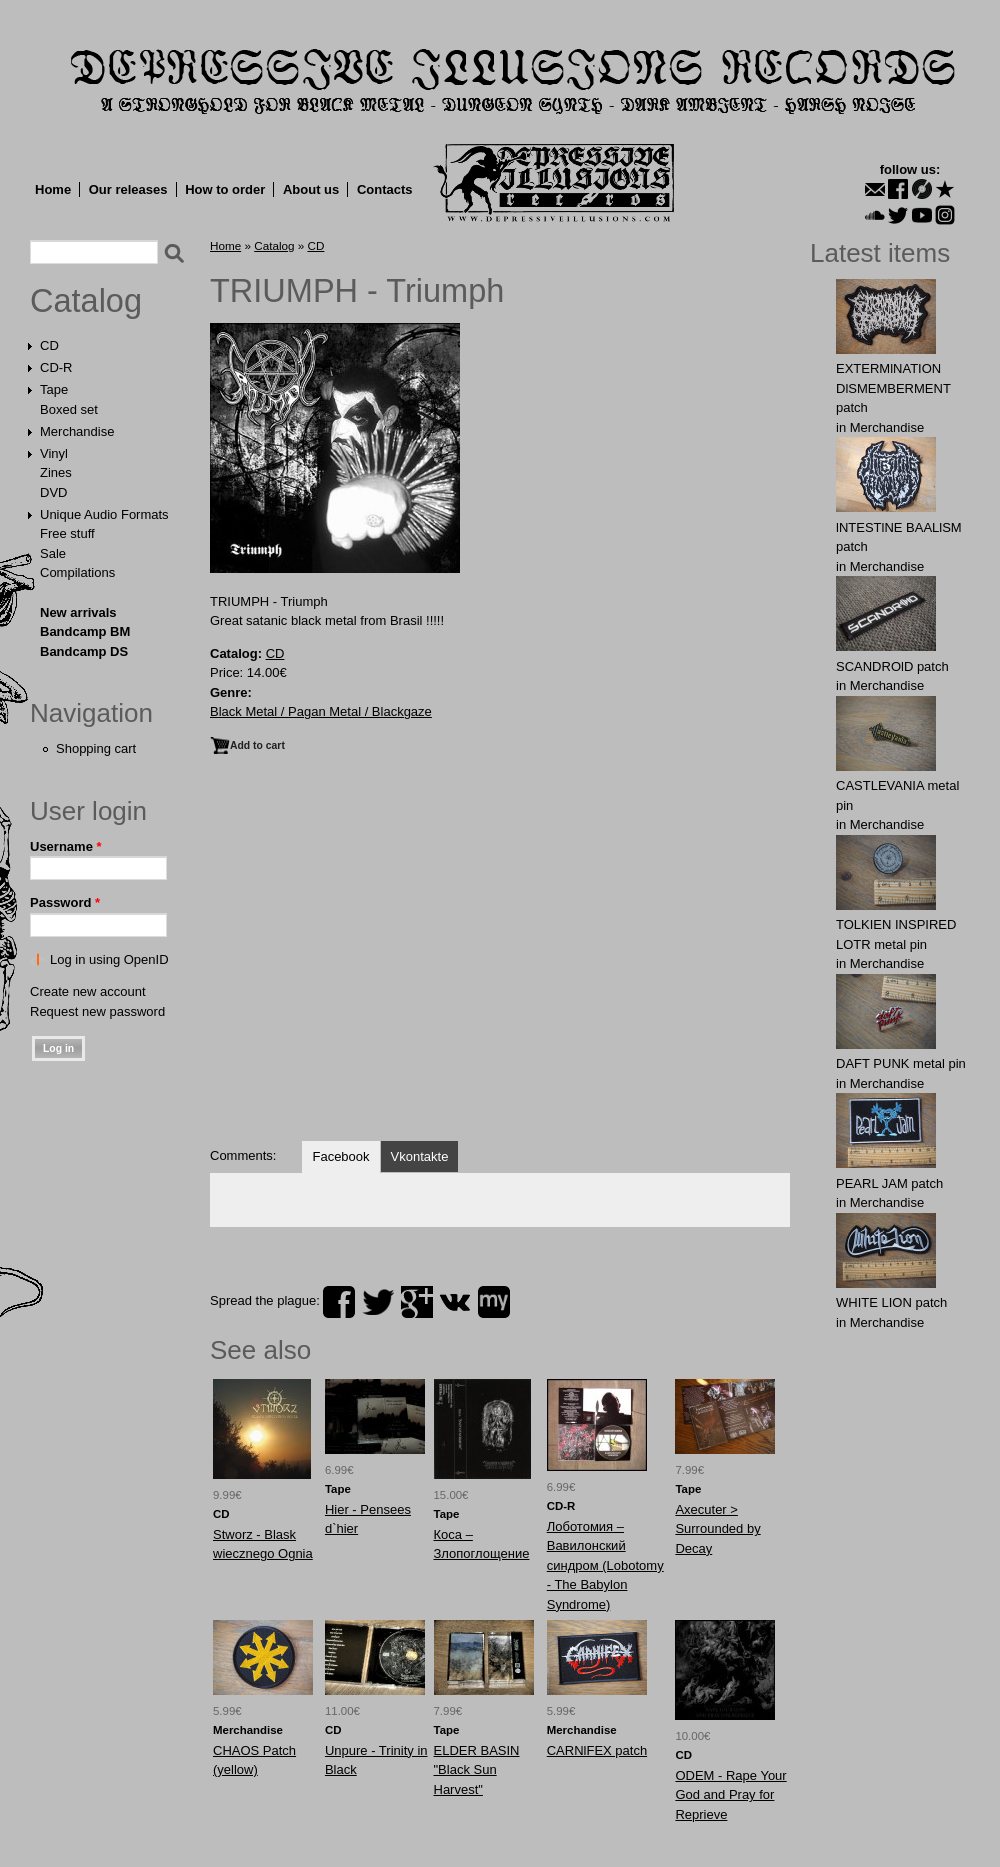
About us (311, 189)
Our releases (128, 189)
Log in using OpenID (109, 959)
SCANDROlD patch (892, 666)
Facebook (340, 1156)
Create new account (88, 991)
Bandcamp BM (85, 631)
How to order (225, 189)
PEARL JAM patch (889, 1183)
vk (455, 1302)
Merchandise (77, 431)
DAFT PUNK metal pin (901, 1063)
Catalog (86, 301)
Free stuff (67, 533)
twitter (378, 1302)
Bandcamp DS (84, 651)
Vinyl (54, 453)
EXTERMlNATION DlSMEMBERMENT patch (893, 388)
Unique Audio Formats (104, 514)
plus (417, 1302)
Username (66, 846)
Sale (53, 553)
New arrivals (78, 612)
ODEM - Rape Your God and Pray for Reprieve (730, 1795)
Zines (56, 472)
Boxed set (69, 409)
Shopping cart (96, 748)
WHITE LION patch (891, 1302)
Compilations (77, 572)
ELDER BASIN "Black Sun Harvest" (477, 1770)
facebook (339, 1302)
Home (53, 189)
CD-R (56, 367)
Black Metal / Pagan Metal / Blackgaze (321, 711)
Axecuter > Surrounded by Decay (717, 1529)
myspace (494, 1302)
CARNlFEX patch (597, 1750)
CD (49, 345)
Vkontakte (420, 1156)
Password (65, 902)
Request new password (97, 1011)
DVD (53, 492)
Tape (54, 389)
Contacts (385, 189)
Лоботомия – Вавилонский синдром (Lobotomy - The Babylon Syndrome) (605, 1565)
